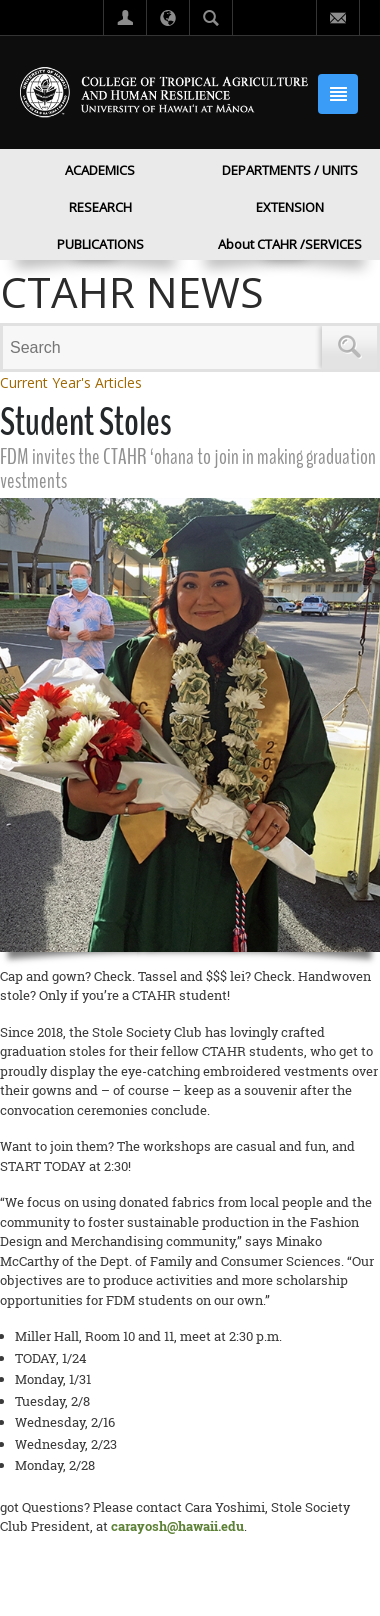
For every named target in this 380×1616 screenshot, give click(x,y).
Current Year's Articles (71, 382)
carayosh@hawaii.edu (177, 1526)
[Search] (165, 347)
